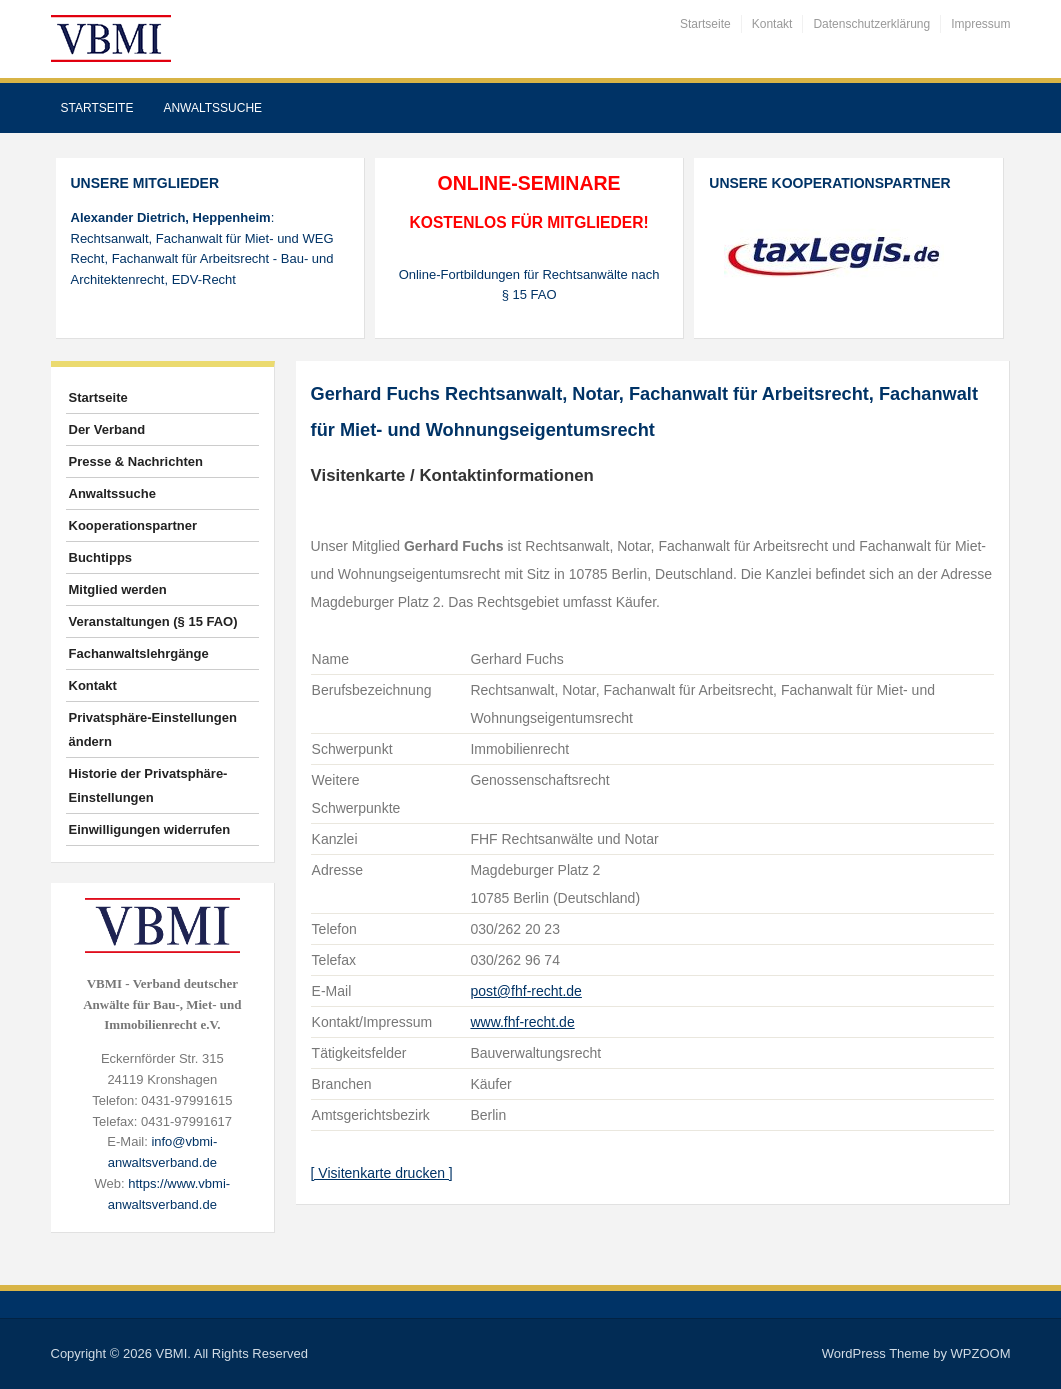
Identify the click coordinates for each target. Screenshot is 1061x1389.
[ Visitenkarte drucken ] (382, 1173)
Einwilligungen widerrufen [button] (150, 829)
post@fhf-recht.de (526, 991)
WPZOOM (981, 1353)
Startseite (705, 24)
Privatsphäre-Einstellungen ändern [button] (153, 729)
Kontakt (772, 24)
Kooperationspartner (133, 525)
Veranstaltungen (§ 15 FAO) (153, 621)
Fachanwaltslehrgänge (139, 653)
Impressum (980, 24)
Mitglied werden (118, 589)
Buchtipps (101, 557)
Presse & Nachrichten (136, 461)
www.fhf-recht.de (522, 1022)
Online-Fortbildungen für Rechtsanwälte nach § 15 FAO (529, 285)
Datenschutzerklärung (871, 24)
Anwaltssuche (212, 108)
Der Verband (107, 429)
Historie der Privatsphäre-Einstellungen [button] (148, 785)
